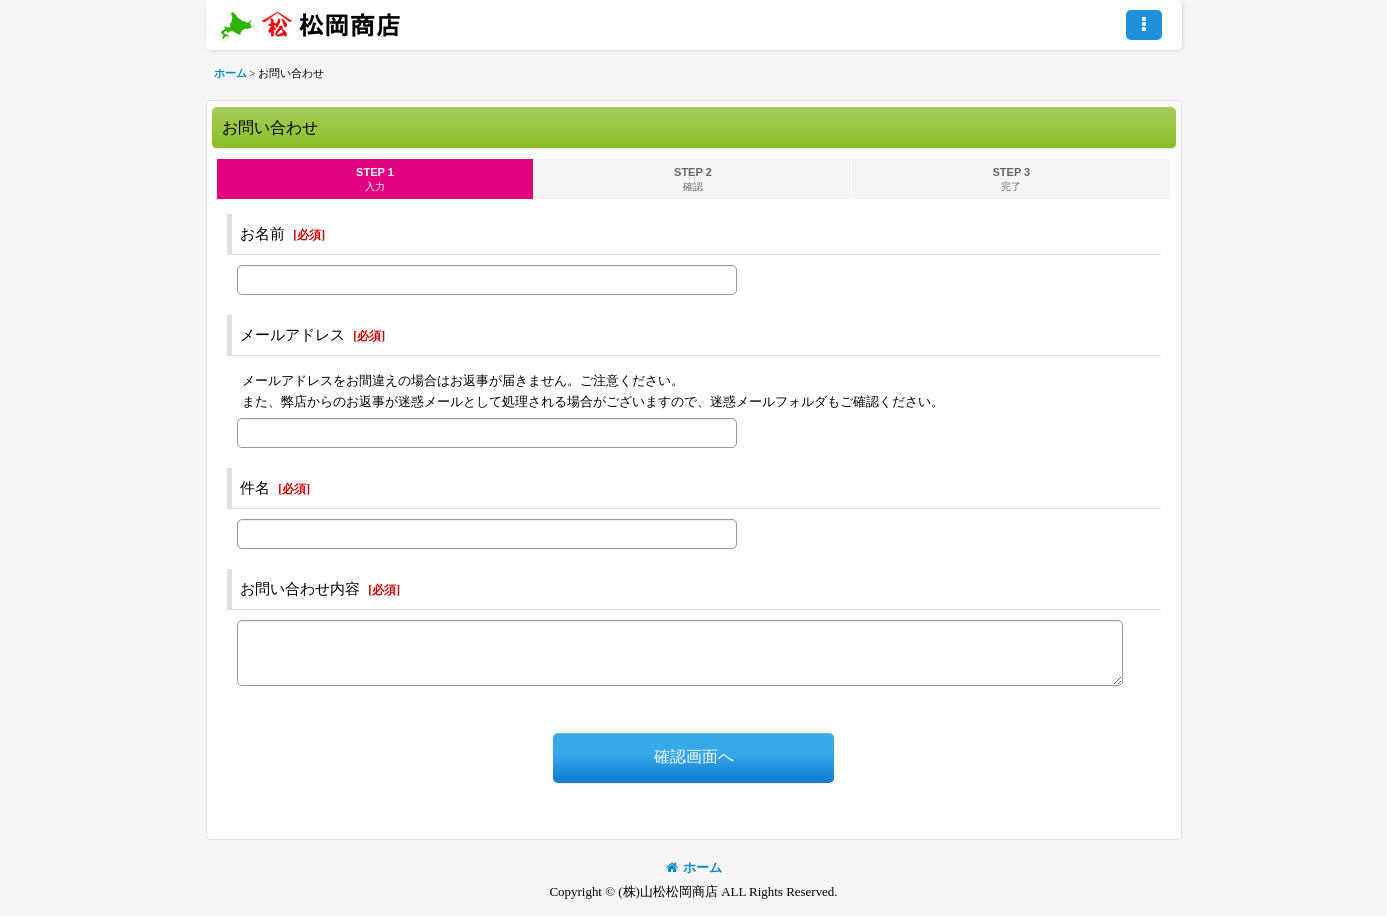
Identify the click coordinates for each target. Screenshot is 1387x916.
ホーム (694, 867)
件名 (255, 488)
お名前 (262, 234)
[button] (1144, 25)
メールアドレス (292, 335)
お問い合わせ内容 (300, 589)
